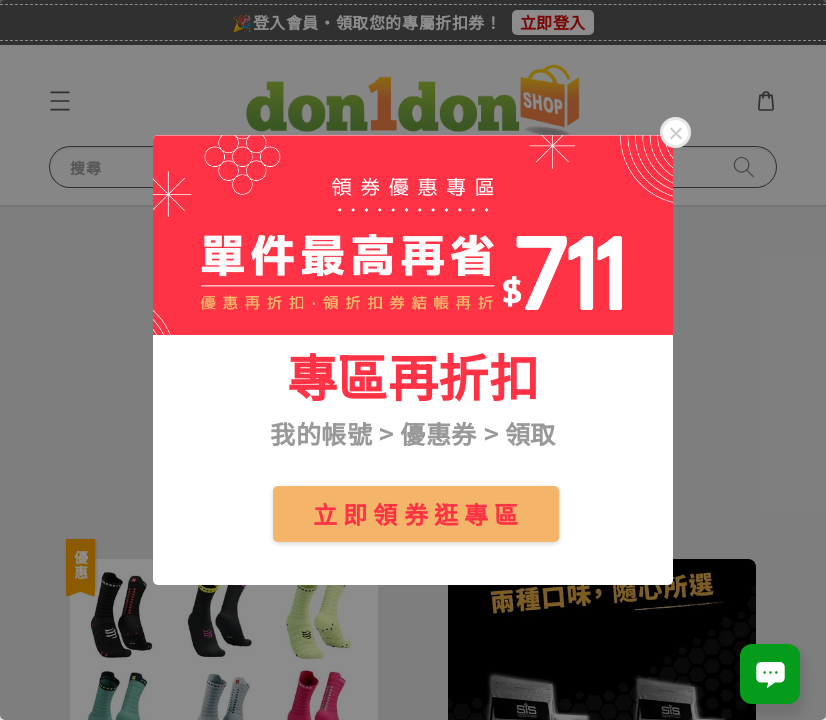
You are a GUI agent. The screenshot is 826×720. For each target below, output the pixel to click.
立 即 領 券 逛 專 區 (416, 513)
